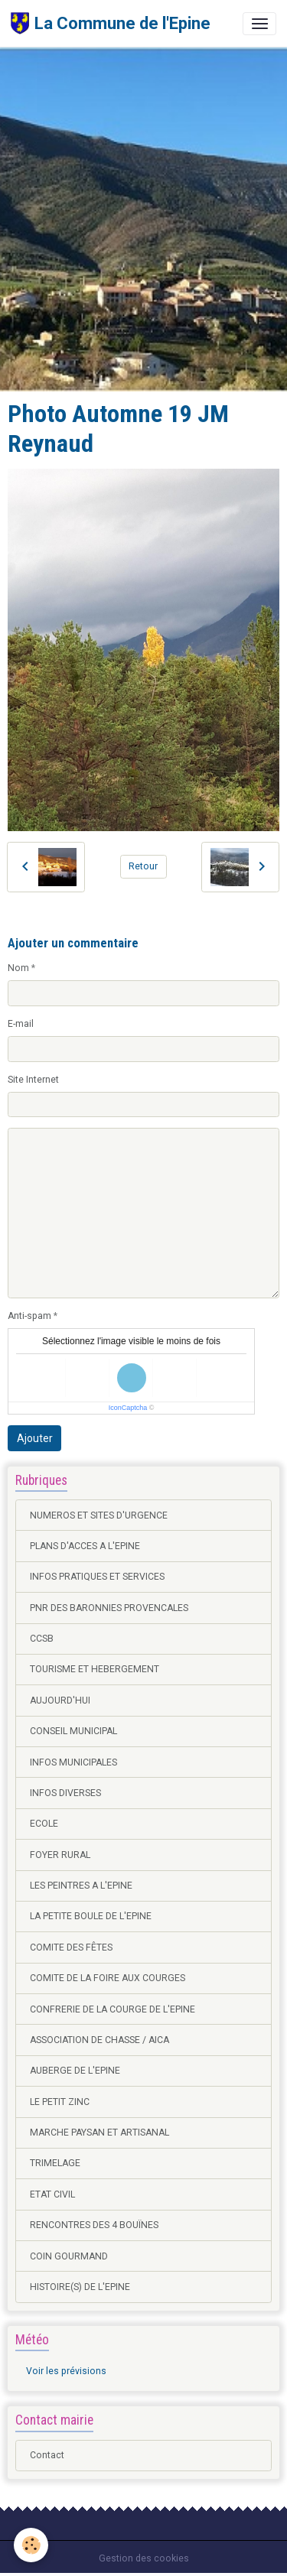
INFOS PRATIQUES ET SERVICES (97, 1576)
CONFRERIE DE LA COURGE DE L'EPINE (112, 2009)
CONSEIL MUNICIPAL (73, 1731)
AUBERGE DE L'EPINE (75, 2070)
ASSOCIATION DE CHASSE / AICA (99, 2040)
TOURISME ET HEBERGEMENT (94, 1669)
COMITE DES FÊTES (71, 1947)
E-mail (21, 1023)
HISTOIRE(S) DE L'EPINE (80, 2287)
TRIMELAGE (55, 2163)
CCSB (42, 1638)
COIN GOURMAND (69, 2256)
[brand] (110, 23)
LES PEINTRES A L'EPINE (81, 1885)
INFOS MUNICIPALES (73, 1762)
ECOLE (44, 1823)
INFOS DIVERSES (65, 1793)
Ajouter (35, 1438)
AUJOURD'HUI (60, 1700)
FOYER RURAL (60, 1855)
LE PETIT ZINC (60, 2102)
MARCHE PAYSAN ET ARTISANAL (99, 2132)
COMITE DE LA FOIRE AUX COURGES (107, 1978)
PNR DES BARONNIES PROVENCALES (109, 1608)
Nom (18, 968)
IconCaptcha (128, 1407)
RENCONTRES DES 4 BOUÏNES (94, 2225)
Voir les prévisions (66, 2371)
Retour (143, 866)
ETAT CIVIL (52, 2194)
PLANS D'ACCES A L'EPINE (85, 1546)
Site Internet (33, 1079)
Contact (47, 2455)
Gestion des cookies (144, 2558)
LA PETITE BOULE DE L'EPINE (91, 1916)
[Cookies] (31, 2545)
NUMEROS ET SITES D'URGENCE (99, 1515)
